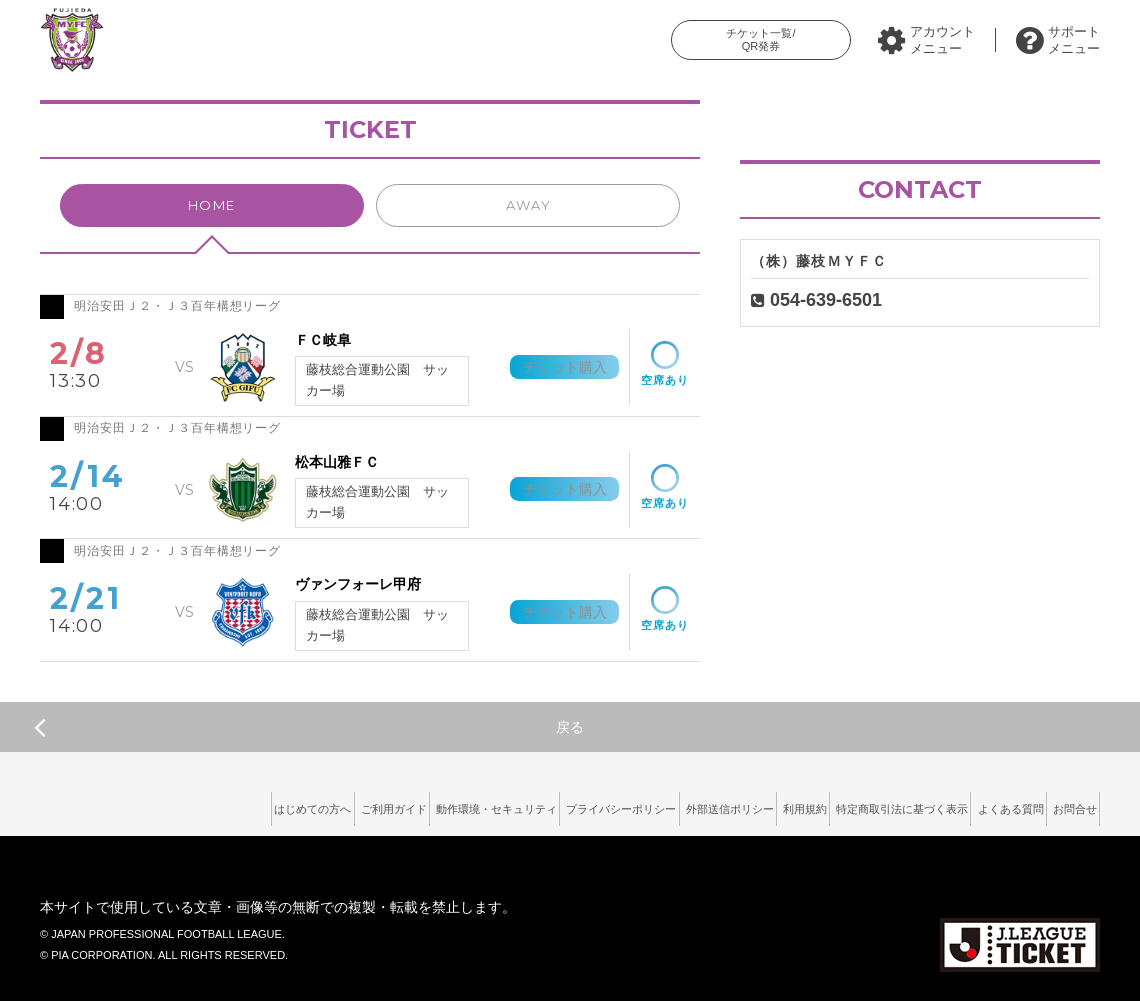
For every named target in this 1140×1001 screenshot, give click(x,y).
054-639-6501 (826, 300)
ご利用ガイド (219, 804)
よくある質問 (980, 804)
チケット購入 (547, 367)
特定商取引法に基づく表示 (847, 804)
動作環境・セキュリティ (346, 804)
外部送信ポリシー (629, 804)
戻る (309, 727)
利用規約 (726, 804)
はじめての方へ (116, 804)
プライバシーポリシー (497, 804)
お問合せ (1065, 804)
